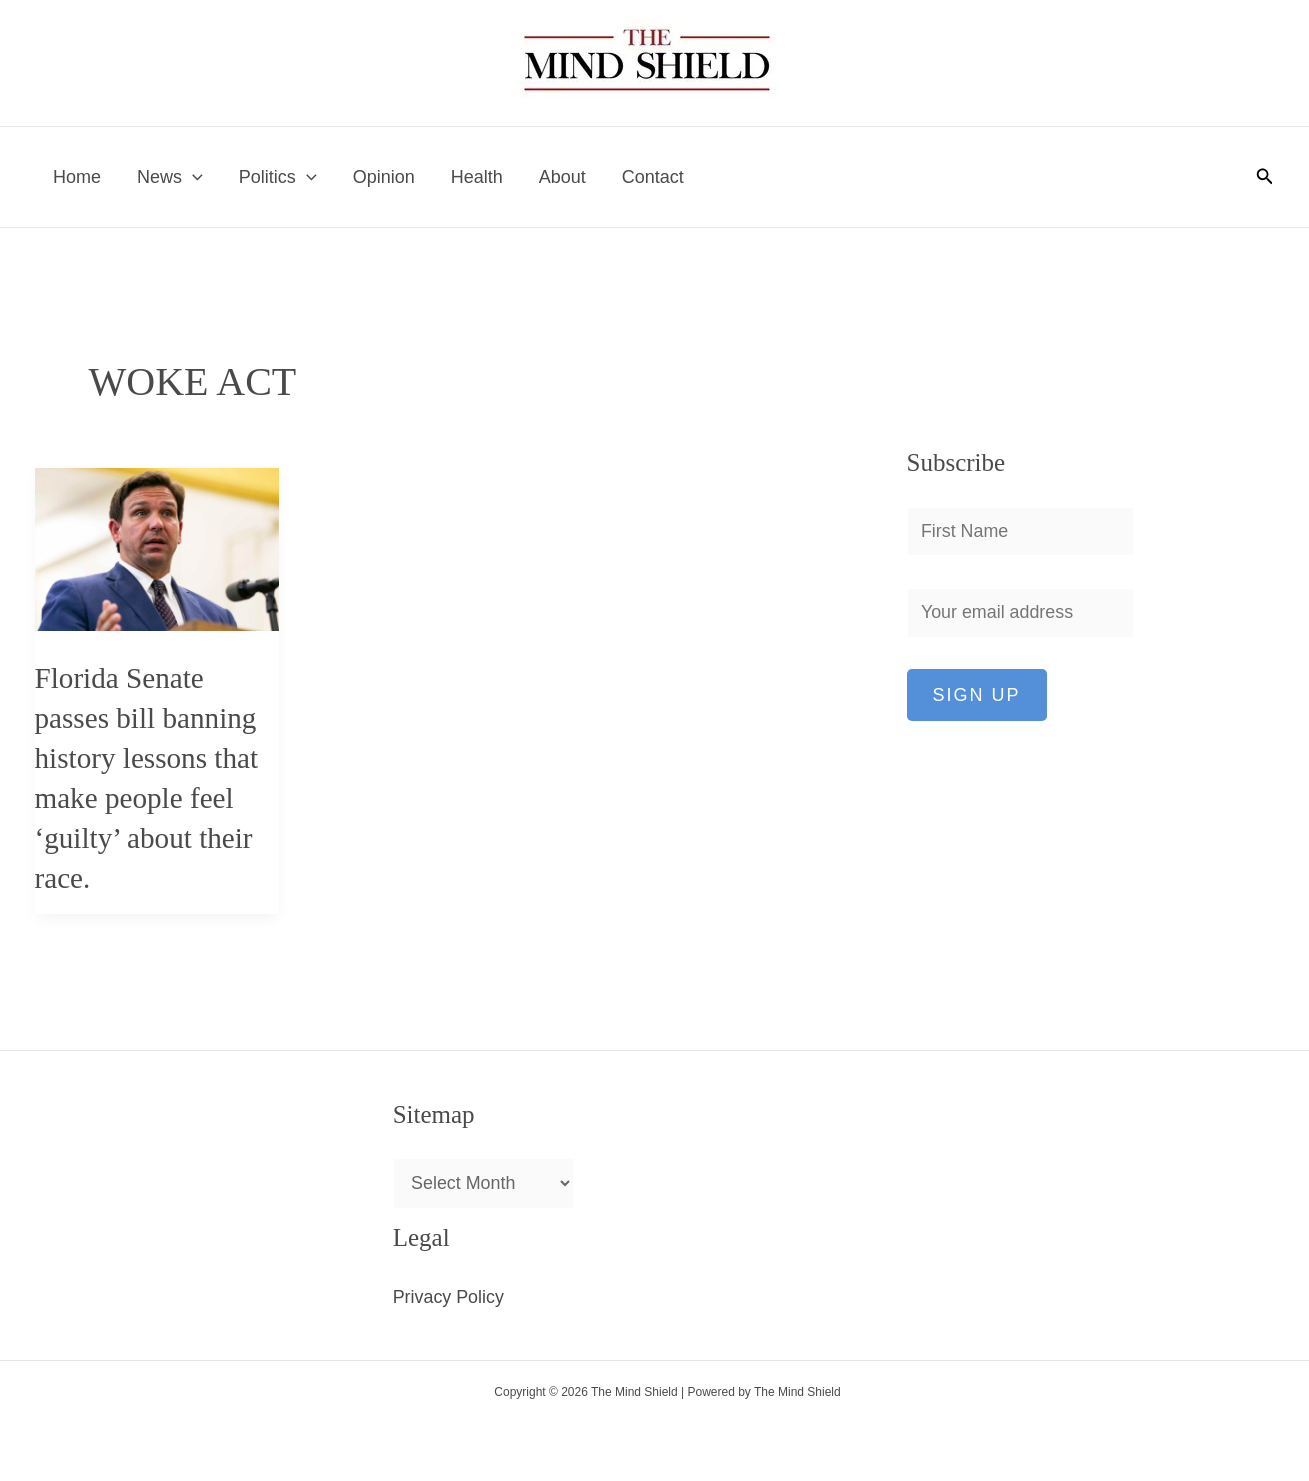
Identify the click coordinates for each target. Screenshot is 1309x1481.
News (170, 177)
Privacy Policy (449, 1298)
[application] (192, 177)
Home (77, 177)
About (562, 177)
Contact (653, 177)
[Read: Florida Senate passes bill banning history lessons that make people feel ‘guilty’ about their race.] (157, 548)
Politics (278, 177)
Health (477, 177)
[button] (1265, 177)
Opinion (384, 177)
